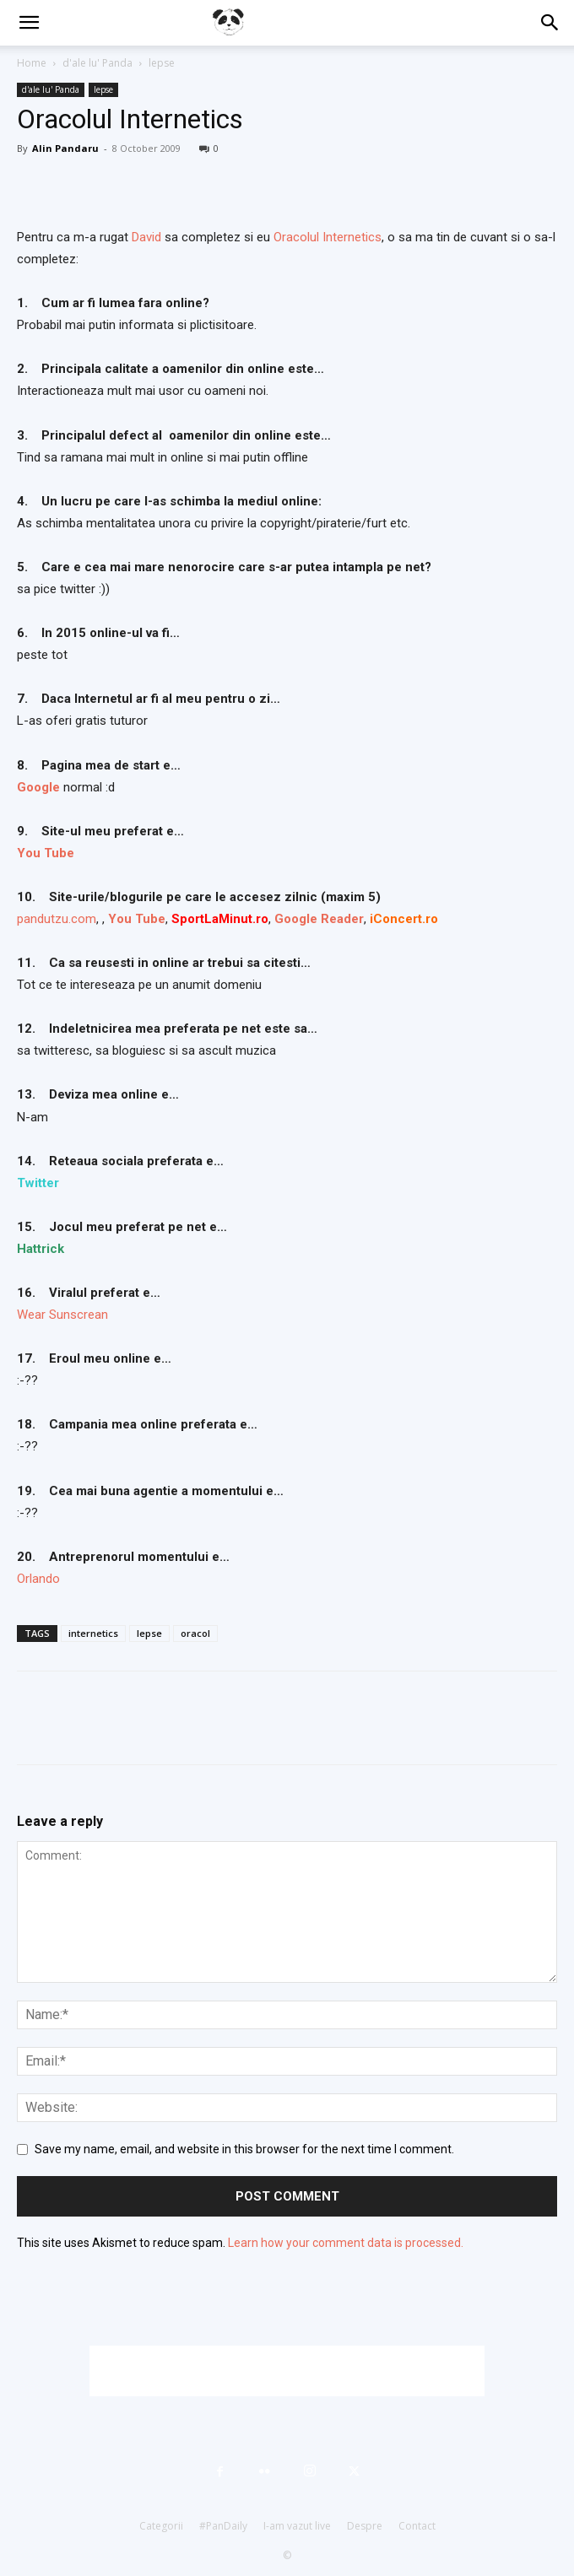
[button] (29, 23)
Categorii (161, 2526)
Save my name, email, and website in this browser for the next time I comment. (244, 2149)
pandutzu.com (56, 918)
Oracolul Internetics (327, 237)
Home (31, 63)
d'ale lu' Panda (97, 63)
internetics (93, 1633)
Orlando (38, 1578)
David (148, 237)
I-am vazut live (297, 2526)
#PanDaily (223, 2526)
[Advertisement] (287, 2371)
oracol (195, 1633)
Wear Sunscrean (62, 1314)
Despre (364, 2526)
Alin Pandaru (65, 148)
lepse (162, 63)
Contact (417, 2526)
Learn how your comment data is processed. (345, 2242)
